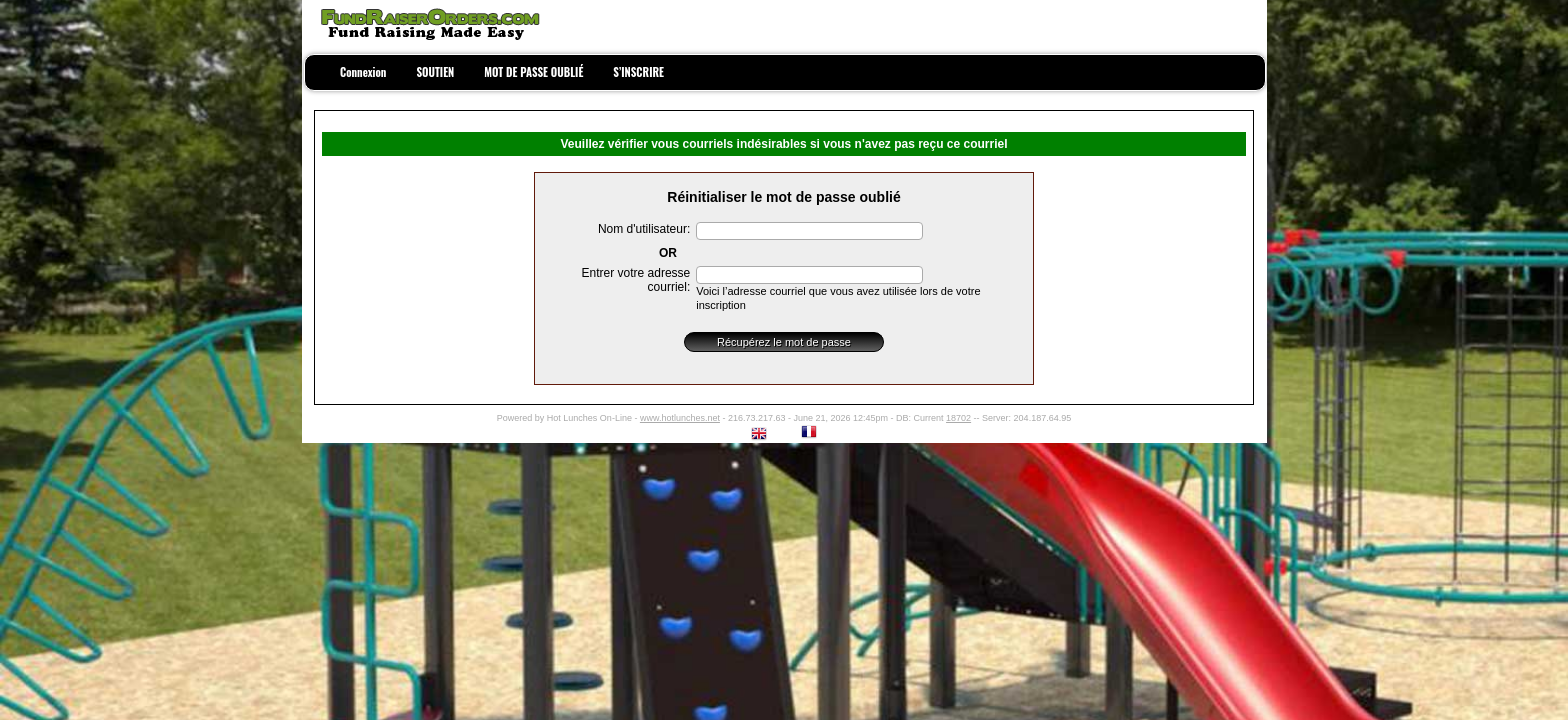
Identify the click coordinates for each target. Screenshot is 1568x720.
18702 (958, 418)
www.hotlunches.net (680, 418)
